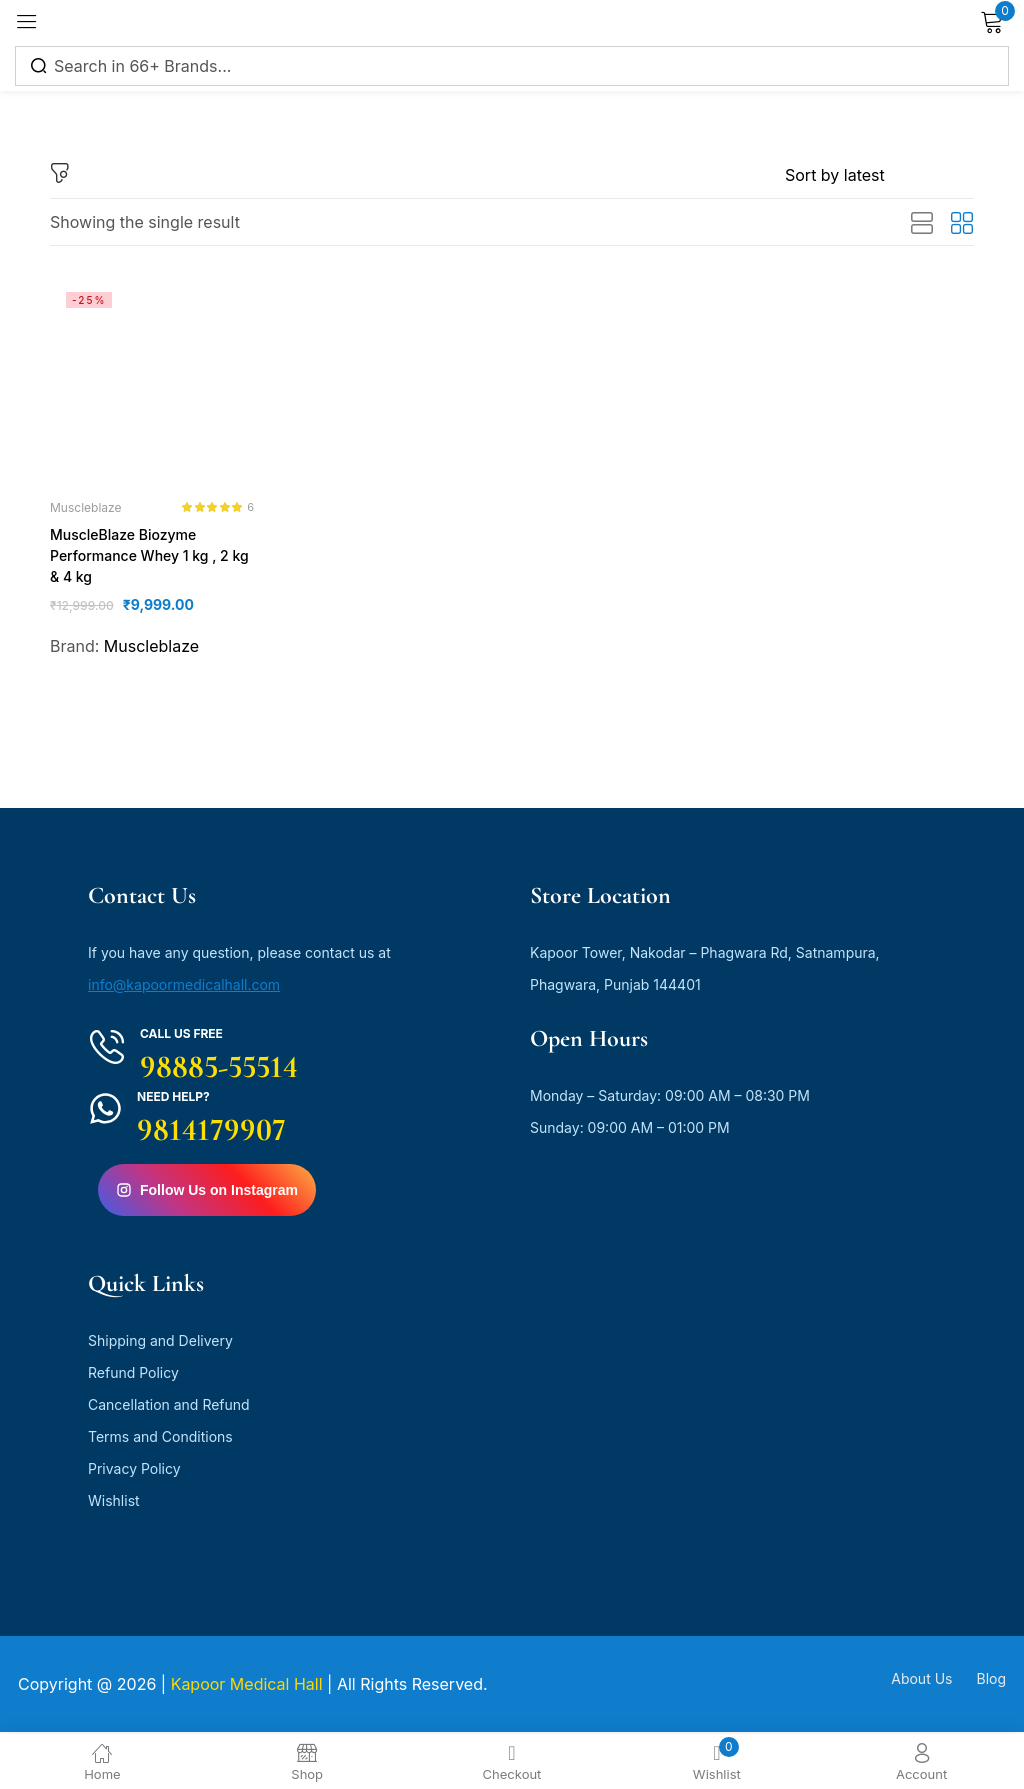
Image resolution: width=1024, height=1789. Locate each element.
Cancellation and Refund (169, 1406)
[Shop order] (879, 175)
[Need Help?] (105, 1110)
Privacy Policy (134, 1470)
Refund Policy (133, 1374)
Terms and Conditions (160, 1438)
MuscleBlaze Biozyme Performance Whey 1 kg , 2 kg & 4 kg (148, 556)
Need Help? (173, 1098)
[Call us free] (107, 1049)
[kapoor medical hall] (622, 1418)
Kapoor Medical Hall (247, 1686)
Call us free (181, 1035)
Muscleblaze (85, 507)
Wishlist (114, 1502)
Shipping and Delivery (160, 1342)
